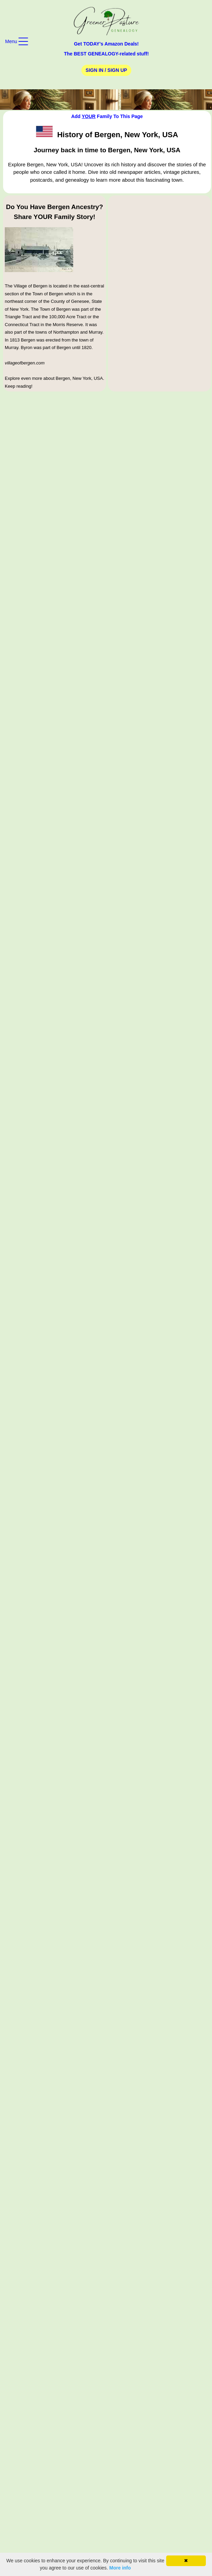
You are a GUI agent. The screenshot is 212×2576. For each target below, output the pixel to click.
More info (120, 2568)
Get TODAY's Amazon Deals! (106, 44)
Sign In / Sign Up (106, 70)
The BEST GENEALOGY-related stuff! (106, 53)
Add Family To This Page (107, 116)
